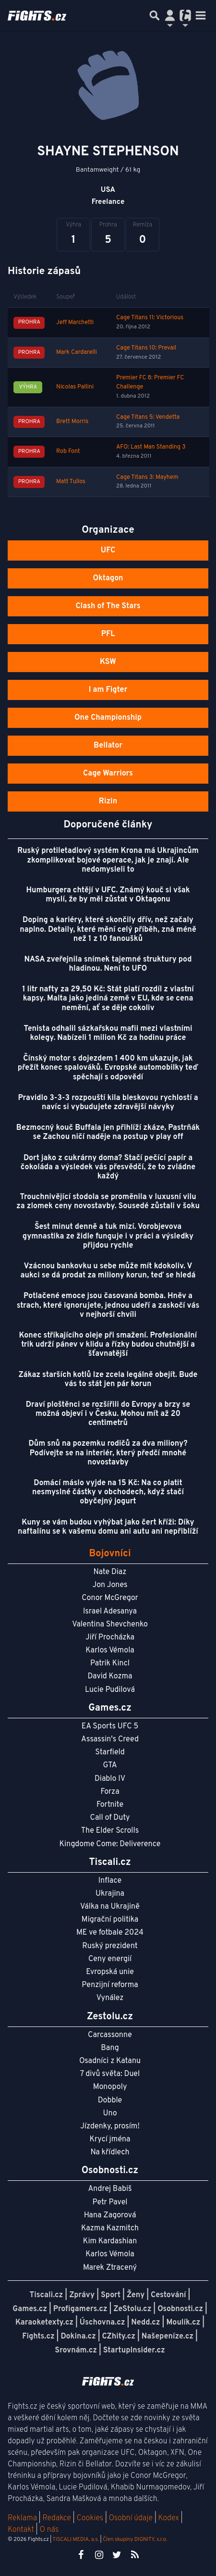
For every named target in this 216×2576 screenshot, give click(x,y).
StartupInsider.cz (134, 2350)
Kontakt (22, 2530)
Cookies (89, 2518)
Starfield (109, 1752)
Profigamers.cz (80, 2309)
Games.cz (29, 2309)
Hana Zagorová (110, 2215)
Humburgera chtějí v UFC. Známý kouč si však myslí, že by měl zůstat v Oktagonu (108, 895)
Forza (109, 1792)
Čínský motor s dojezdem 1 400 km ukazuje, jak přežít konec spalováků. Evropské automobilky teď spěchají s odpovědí (108, 1068)
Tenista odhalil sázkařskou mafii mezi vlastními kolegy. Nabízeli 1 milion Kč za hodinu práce (108, 1033)
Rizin (108, 801)
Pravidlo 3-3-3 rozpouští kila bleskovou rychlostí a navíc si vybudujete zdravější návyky (108, 1102)
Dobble (110, 2100)
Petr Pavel (109, 2202)
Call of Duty (110, 1818)
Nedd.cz (145, 2322)
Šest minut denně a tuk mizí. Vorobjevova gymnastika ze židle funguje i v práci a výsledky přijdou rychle (108, 1236)
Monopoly (110, 2087)
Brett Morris (72, 421)
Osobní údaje (131, 2518)
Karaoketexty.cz (44, 2322)
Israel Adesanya (110, 1611)
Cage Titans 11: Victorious (149, 318)
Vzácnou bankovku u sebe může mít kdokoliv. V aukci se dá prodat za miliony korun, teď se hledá (108, 1271)
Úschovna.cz (102, 2322)
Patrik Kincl (110, 1663)
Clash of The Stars (107, 606)
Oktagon (108, 578)
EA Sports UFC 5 (110, 1726)
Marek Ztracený (110, 2268)
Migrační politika (110, 1920)
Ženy (135, 2295)
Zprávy (82, 2295)
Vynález (110, 1998)
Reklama (22, 2518)
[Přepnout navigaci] (170, 15)
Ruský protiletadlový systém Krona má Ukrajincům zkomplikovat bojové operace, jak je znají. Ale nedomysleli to (107, 860)
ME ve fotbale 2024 (110, 1933)
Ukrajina (110, 1894)
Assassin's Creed (110, 1739)
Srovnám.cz (76, 2350)
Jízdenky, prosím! (110, 2126)
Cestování (168, 2295)
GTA (110, 1765)
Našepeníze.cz (167, 2336)
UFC (108, 550)
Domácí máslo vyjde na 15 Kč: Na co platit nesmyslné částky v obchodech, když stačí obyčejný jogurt (108, 1492)
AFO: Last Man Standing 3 (150, 447)
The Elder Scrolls (110, 1831)
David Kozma (109, 1676)
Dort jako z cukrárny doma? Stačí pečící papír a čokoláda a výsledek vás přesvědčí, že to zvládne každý (108, 1167)
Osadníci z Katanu (110, 2061)
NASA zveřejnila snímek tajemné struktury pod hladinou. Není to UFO (108, 964)
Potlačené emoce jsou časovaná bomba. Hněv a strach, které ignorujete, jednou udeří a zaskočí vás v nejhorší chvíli (108, 1305)
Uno (110, 2113)
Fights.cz (38, 2336)
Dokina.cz (78, 2336)
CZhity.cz (118, 2336)
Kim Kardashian (110, 2241)
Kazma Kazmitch (110, 2228)
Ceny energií (110, 1959)
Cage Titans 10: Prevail (146, 348)
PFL (108, 634)
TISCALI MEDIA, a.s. (75, 2539)
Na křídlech (110, 2152)
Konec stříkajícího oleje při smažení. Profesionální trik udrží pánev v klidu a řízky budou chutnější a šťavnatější (108, 1345)
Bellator (108, 745)
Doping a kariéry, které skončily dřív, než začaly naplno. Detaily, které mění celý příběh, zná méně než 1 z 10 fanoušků (108, 929)
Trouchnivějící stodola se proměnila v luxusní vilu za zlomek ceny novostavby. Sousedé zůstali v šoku (108, 1201)
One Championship (108, 718)
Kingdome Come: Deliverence (110, 1844)
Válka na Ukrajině (110, 1907)
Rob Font (68, 451)
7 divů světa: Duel (110, 2074)
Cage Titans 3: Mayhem (147, 477)
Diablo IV (110, 1779)
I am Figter (108, 690)
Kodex (169, 2518)
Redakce (56, 2518)
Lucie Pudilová (110, 1690)
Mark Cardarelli (76, 352)
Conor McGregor (110, 1598)
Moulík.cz (183, 2322)
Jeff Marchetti (75, 322)
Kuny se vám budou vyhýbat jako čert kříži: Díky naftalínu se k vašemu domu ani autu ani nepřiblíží (108, 1527)
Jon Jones (109, 1585)
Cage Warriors (108, 773)
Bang (110, 2048)
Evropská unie (110, 1972)
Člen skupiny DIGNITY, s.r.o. (135, 2539)
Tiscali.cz (46, 2295)
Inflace (109, 1881)
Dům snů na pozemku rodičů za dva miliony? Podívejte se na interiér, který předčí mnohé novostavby (107, 1453)
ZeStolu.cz (132, 2309)
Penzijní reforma (110, 1985)
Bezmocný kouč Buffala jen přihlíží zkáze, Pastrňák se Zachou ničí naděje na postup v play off (108, 1132)
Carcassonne (110, 2035)
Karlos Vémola (109, 1650)
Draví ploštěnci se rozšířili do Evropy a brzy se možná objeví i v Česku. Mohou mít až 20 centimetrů (108, 1414)
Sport (110, 2295)
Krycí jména (109, 2139)
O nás (49, 2530)
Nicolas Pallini (75, 387)
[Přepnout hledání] (154, 15)
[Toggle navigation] (200, 15)
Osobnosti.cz (180, 2309)
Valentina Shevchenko (110, 1624)
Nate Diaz (110, 1572)
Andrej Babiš (110, 2189)
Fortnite (109, 1805)
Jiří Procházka (109, 1637)
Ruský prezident (109, 1946)
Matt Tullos (70, 482)
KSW (108, 662)
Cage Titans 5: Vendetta (148, 417)
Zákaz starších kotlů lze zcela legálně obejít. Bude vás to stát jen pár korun (108, 1379)
